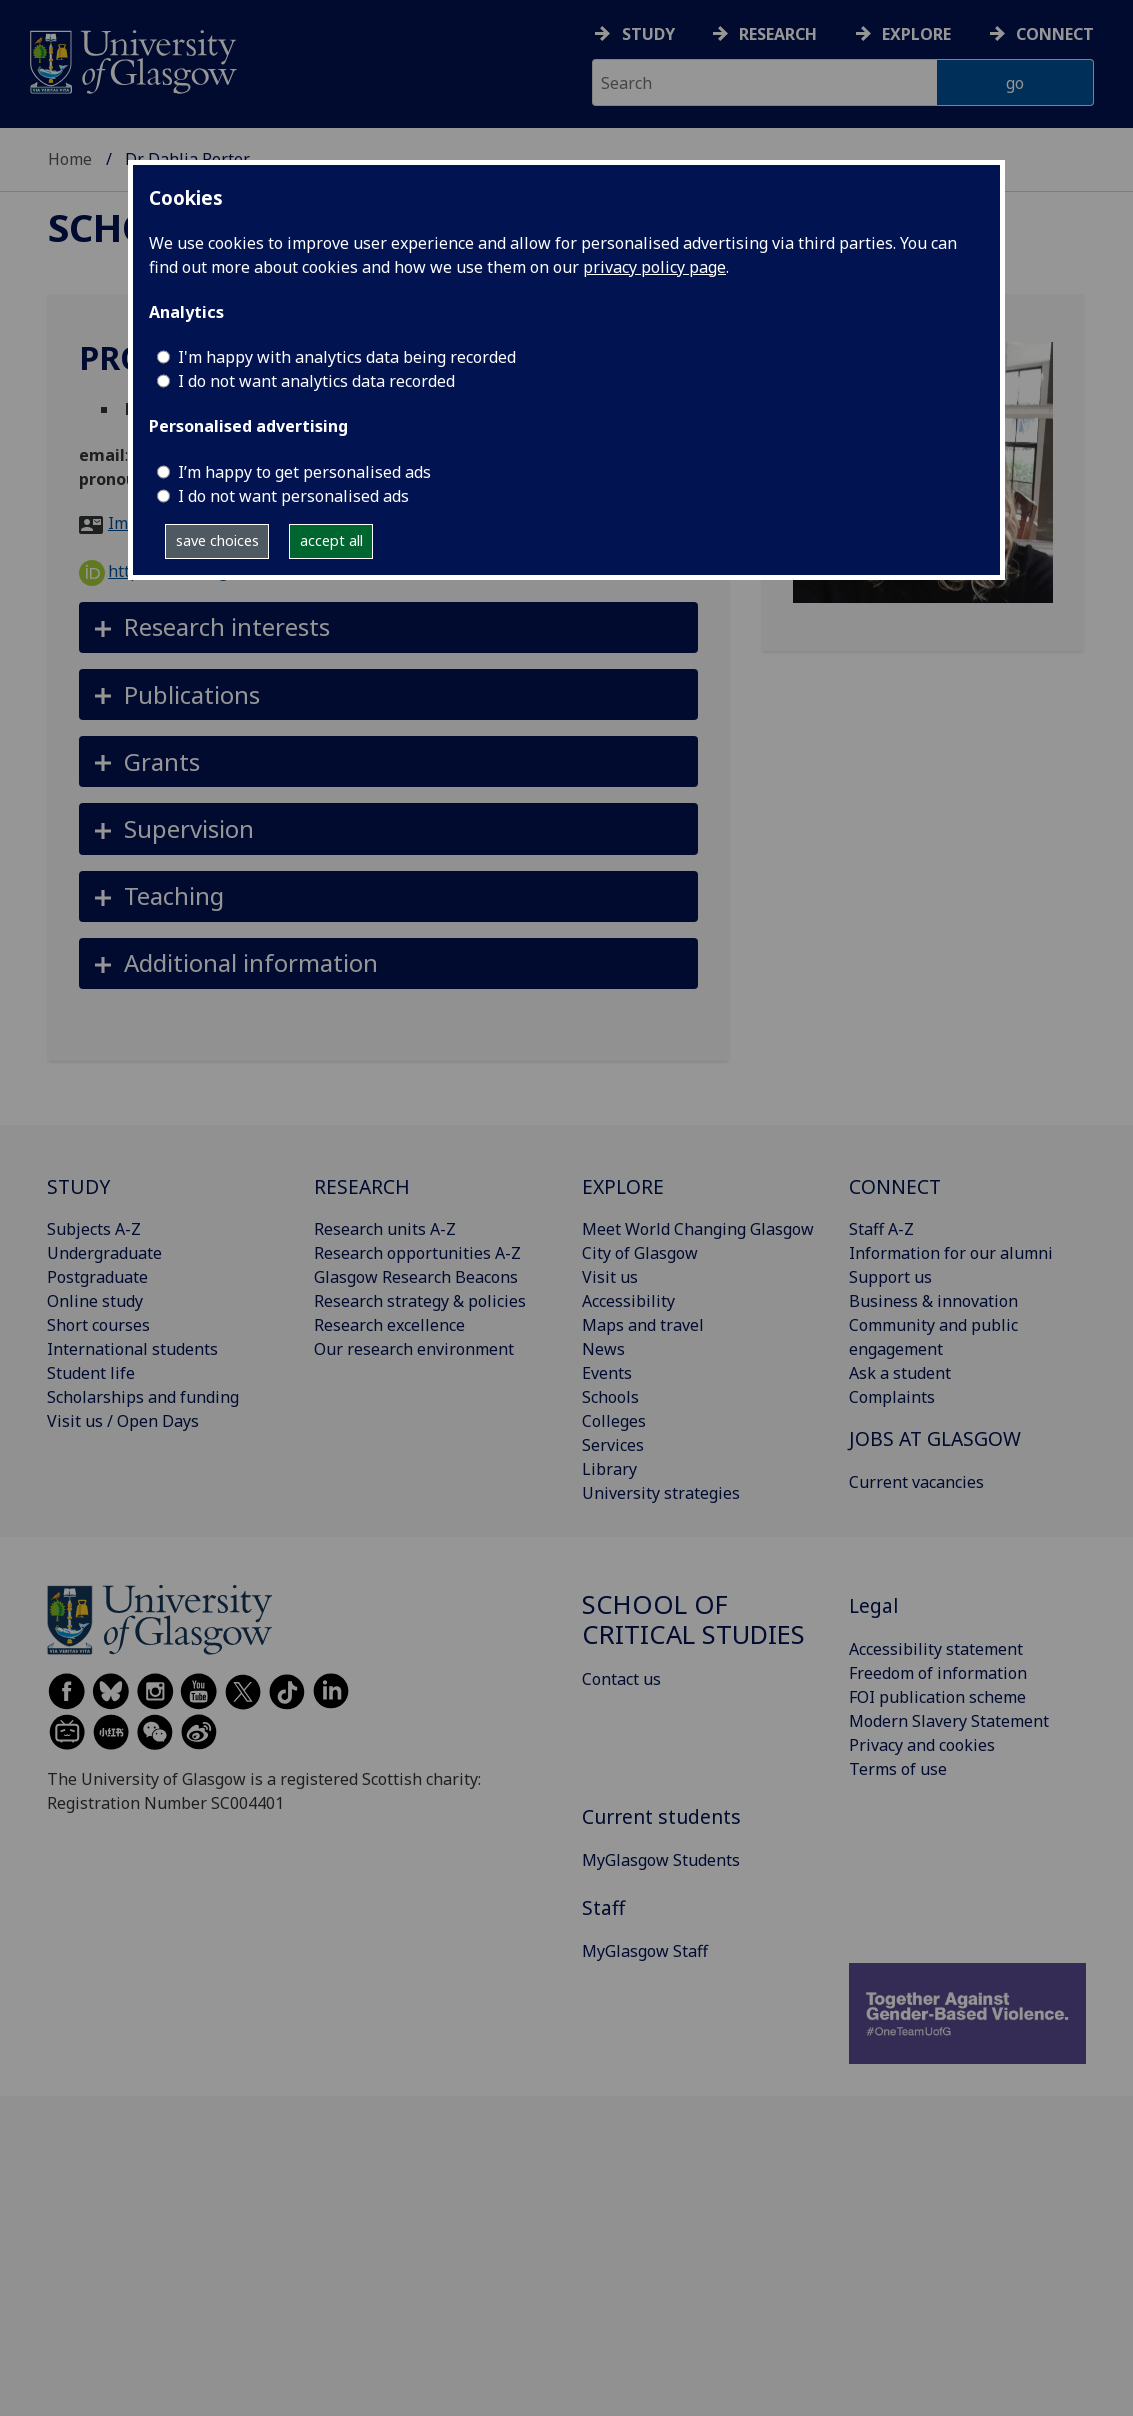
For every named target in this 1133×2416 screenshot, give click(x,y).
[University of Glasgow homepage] (131, 59)
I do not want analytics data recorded (316, 381)
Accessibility (628, 1301)
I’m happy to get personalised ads (304, 472)
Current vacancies (916, 1482)
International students (132, 1349)
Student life (91, 1373)
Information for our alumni (951, 1253)
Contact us (621, 1679)
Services (613, 1445)
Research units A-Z (385, 1229)
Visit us (610, 1277)
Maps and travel (643, 1325)
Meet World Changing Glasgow (698, 1229)
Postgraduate (97, 1277)
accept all (331, 540)
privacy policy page (654, 267)
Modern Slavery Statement (949, 1721)
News (603, 1349)
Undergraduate (104, 1253)
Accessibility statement (936, 1649)
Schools (610, 1397)
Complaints (892, 1397)
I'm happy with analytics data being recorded (347, 357)
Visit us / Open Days (123, 1421)
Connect (1055, 34)
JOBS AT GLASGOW (935, 1438)
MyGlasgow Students (661, 1860)
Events (607, 1373)
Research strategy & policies (420, 1301)
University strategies (661, 1493)
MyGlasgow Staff (645, 1951)
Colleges (614, 1421)
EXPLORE (623, 1186)
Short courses (98, 1325)
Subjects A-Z (94, 1229)
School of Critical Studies (693, 1619)
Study (648, 34)
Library (609, 1469)
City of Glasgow (640, 1253)
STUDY (78, 1186)
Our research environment (414, 1349)
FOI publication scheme (937, 1697)
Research (778, 34)
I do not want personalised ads (293, 496)
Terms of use (898, 1769)
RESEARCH (362, 1186)
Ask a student (900, 1373)
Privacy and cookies (922, 1745)
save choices (217, 540)
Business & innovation (933, 1301)
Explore (916, 34)
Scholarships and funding (143, 1397)
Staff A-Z (881, 1229)
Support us (890, 1277)
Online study (95, 1301)
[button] (388, 627)
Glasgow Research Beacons (416, 1277)
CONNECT (895, 1186)
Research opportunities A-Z (417, 1253)
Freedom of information (938, 1673)
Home (70, 159)
